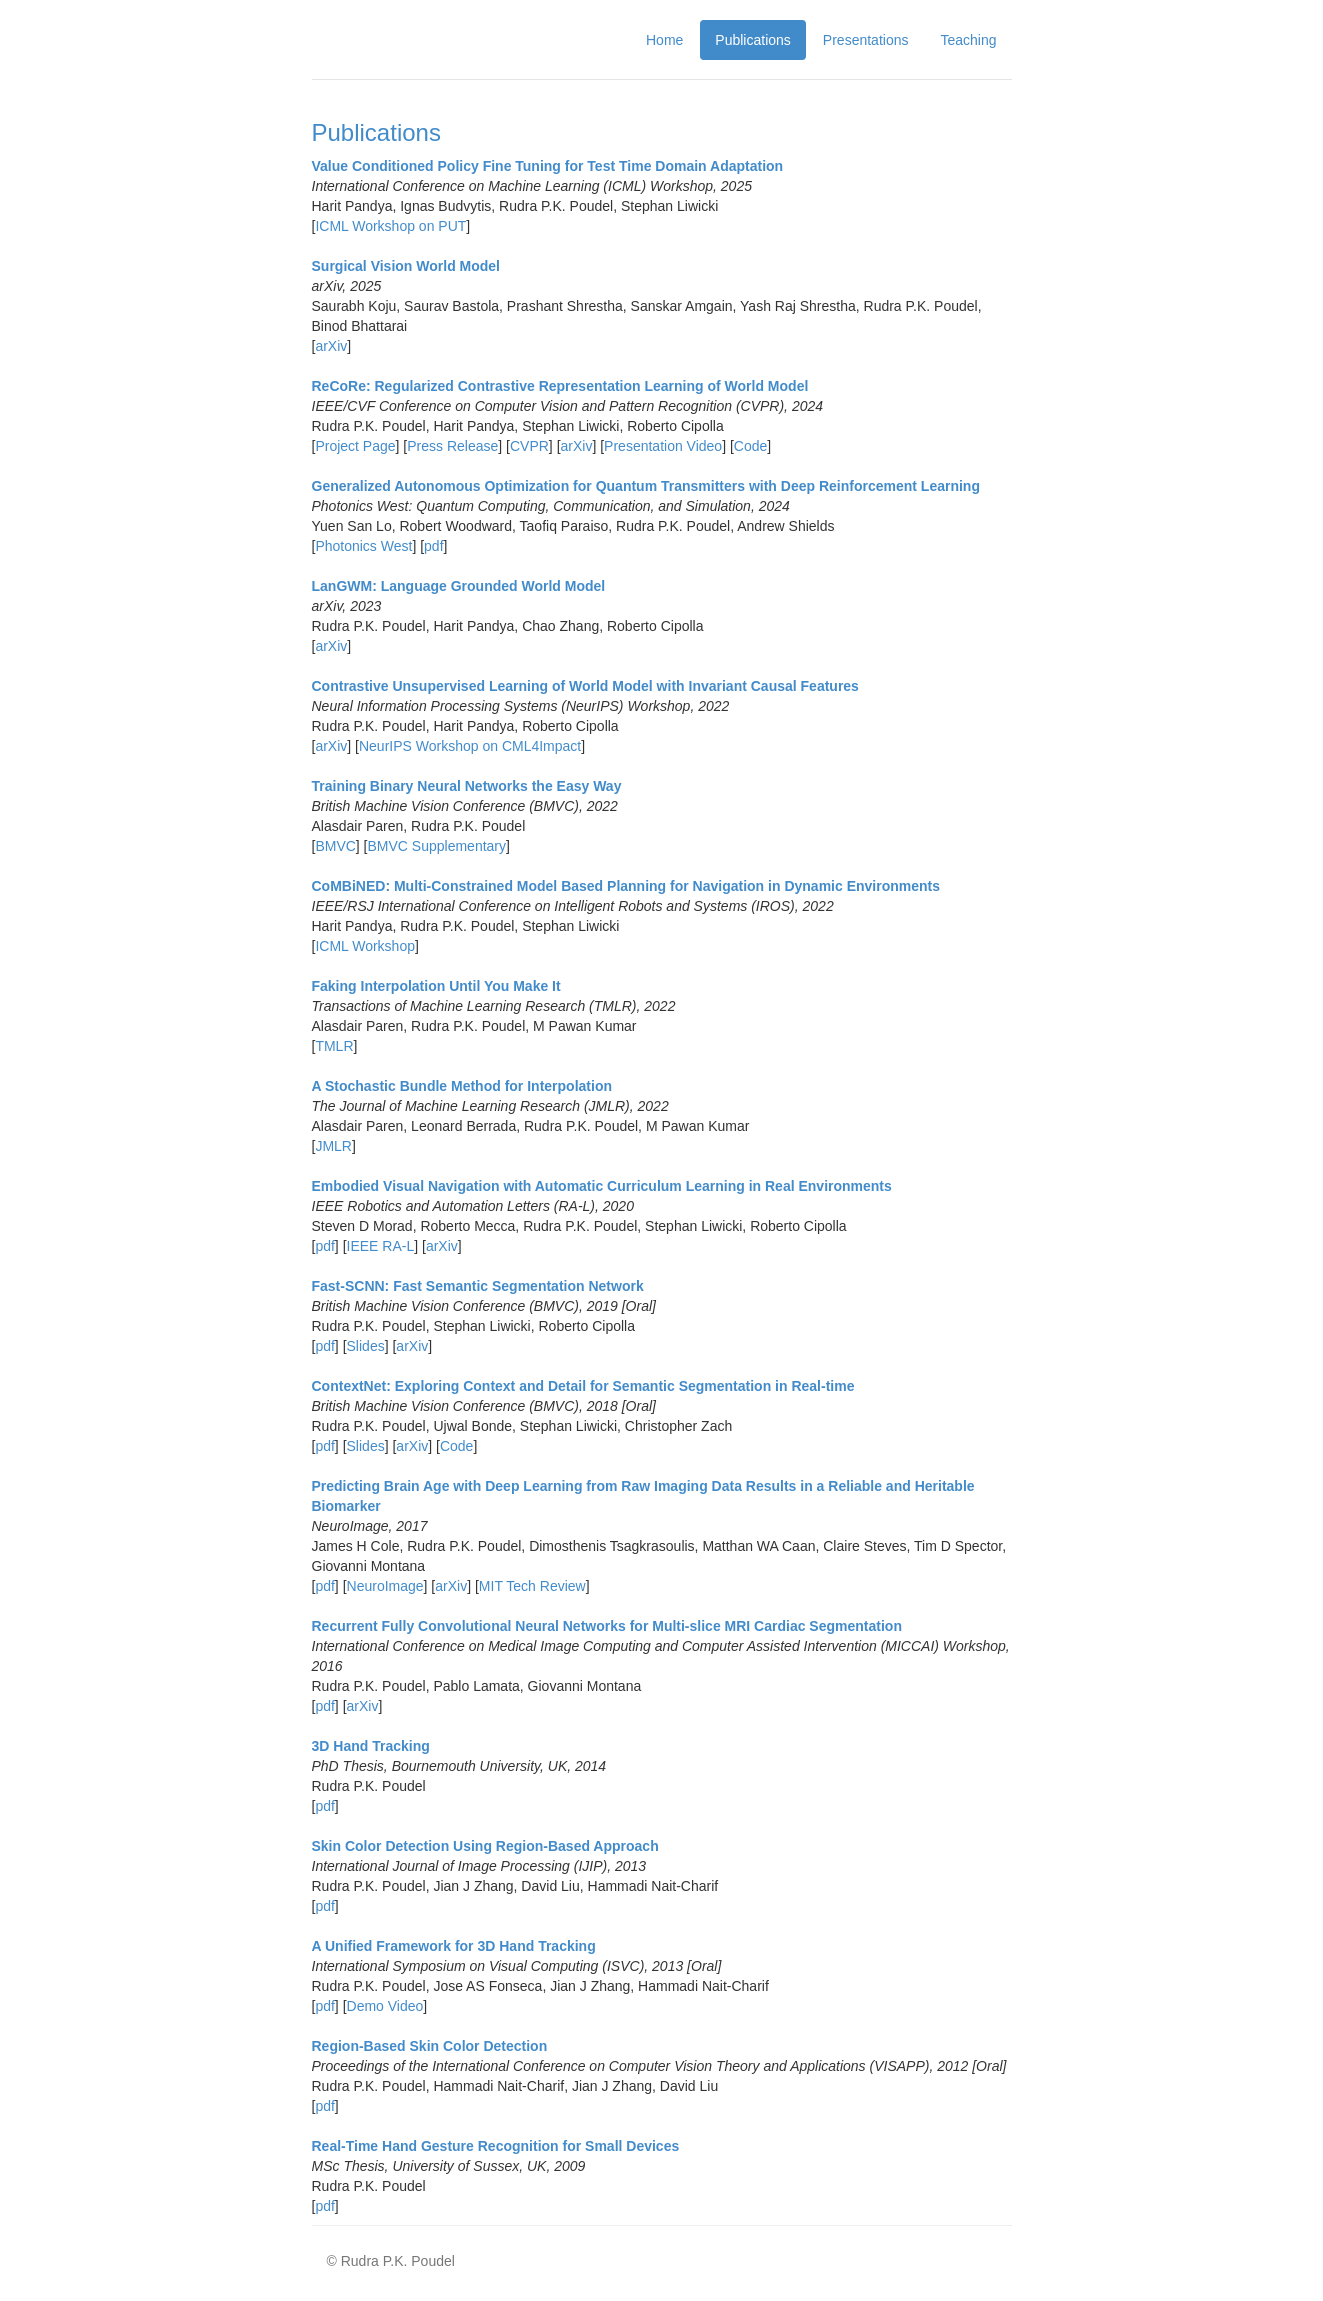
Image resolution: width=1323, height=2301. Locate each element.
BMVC (335, 846)
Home (664, 40)
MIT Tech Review (532, 1586)
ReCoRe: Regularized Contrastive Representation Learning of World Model (560, 386)
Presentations (866, 40)
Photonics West (363, 546)
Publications (753, 40)
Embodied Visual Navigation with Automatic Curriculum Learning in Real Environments (602, 1186)
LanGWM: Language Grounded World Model (459, 586)
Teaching (968, 40)
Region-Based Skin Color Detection (430, 2046)
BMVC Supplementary (437, 846)
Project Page (355, 446)
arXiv (331, 346)
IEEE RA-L (381, 1246)
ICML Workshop (365, 946)
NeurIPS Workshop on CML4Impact (470, 746)
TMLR (334, 1046)
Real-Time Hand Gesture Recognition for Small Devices (496, 2146)
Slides (366, 1346)
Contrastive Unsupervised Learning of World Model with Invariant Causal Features (585, 686)
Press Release (452, 446)
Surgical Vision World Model (406, 266)
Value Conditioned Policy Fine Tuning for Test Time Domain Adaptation (548, 166)
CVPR (529, 446)
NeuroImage (385, 1586)
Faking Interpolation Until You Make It (436, 986)
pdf (433, 546)
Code (750, 446)
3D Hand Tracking (371, 1746)
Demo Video (385, 2006)
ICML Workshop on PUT (390, 226)
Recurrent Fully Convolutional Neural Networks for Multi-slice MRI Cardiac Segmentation (607, 1626)
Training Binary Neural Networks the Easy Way (467, 786)
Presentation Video (663, 446)
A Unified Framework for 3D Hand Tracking (454, 1946)
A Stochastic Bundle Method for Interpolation (462, 1086)
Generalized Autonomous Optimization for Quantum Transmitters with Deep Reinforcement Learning (646, 486)
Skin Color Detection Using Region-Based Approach (485, 1846)
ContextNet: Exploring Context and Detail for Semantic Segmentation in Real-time (583, 1386)
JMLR (333, 1146)
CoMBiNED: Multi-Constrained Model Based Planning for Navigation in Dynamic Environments (626, 886)
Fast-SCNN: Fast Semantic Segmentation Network (478, 1286)
